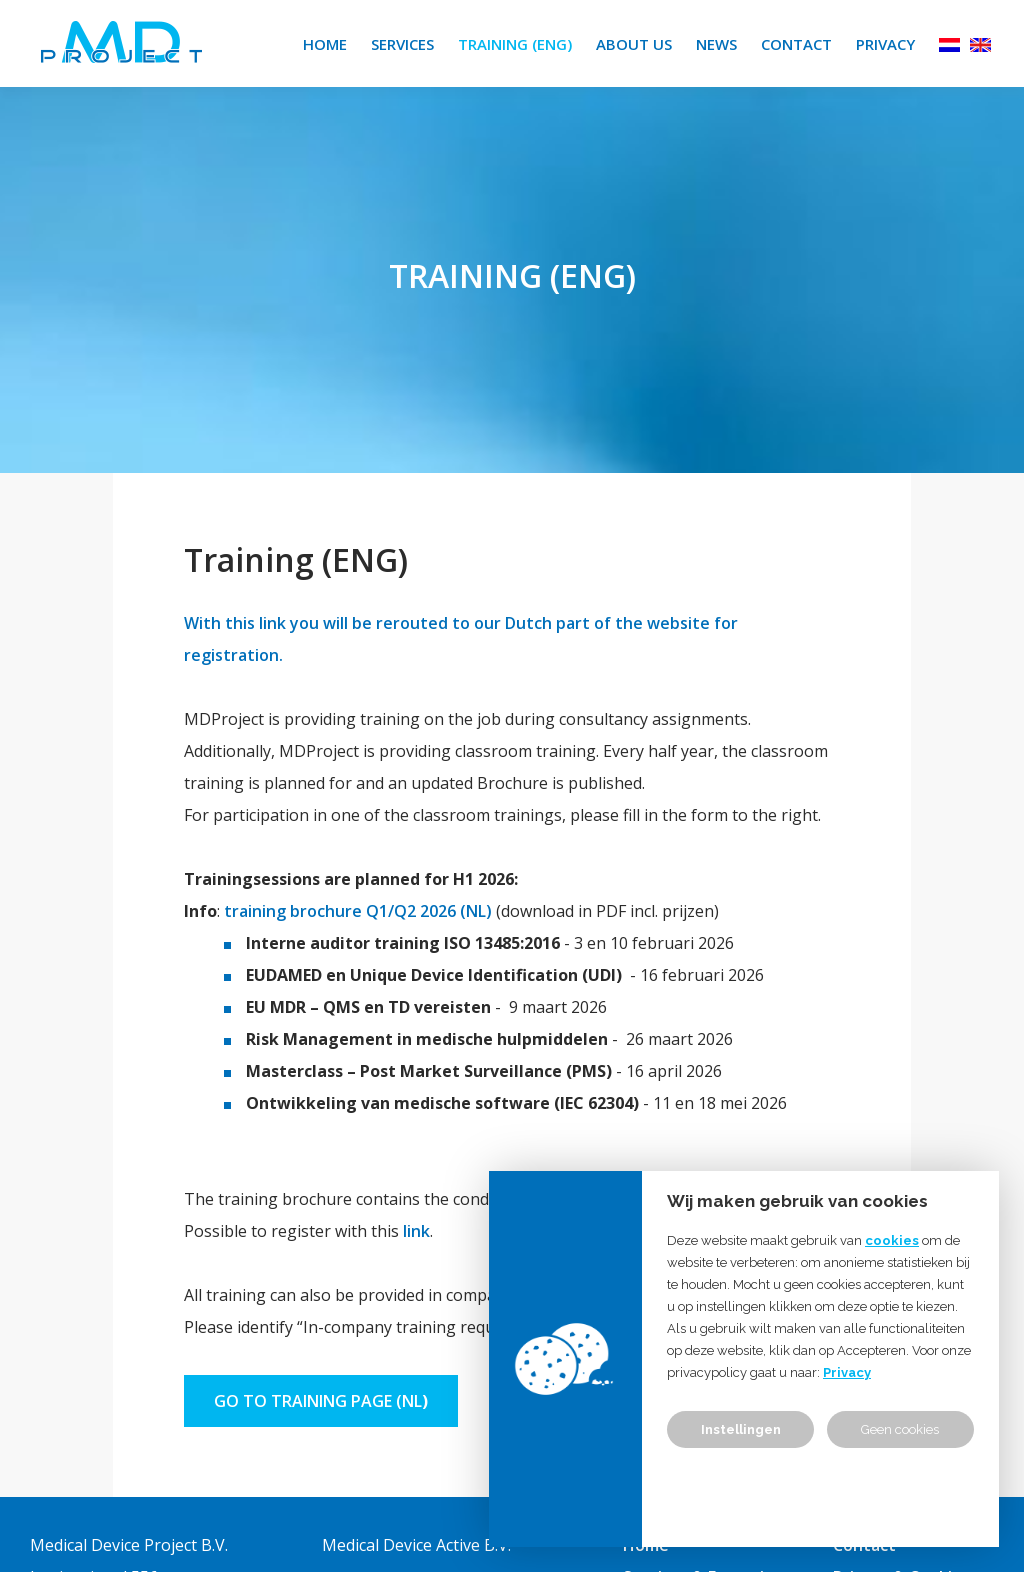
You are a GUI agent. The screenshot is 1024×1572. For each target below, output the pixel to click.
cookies (892, 1240)
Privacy (885, 44)
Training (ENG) (515, 44)
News (716, 44)
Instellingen (741, 1429)
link (416, 1231)
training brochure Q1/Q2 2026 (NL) (358, 911)
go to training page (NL (318, 1401)
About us (634, 44)
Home (325, 44)
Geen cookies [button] (900, 1429)
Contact (796, 44)
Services (402, 44)
